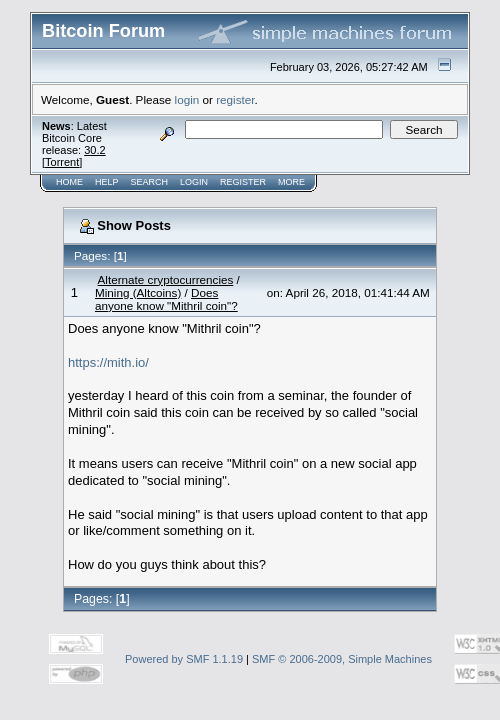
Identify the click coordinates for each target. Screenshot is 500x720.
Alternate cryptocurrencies (166, 279)
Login (194, 182)
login (187, 99)
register (235, 99)
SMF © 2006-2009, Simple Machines (342, 659)
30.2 (94, 150)
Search (150, 182)
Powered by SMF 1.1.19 (184, 659)
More (291, 182)
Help (107, 182)
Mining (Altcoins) (138, 292)
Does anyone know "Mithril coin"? (166, 299)
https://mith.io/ (108, 362)
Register (243, 182)
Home (69, 182)
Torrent (62, 162)
